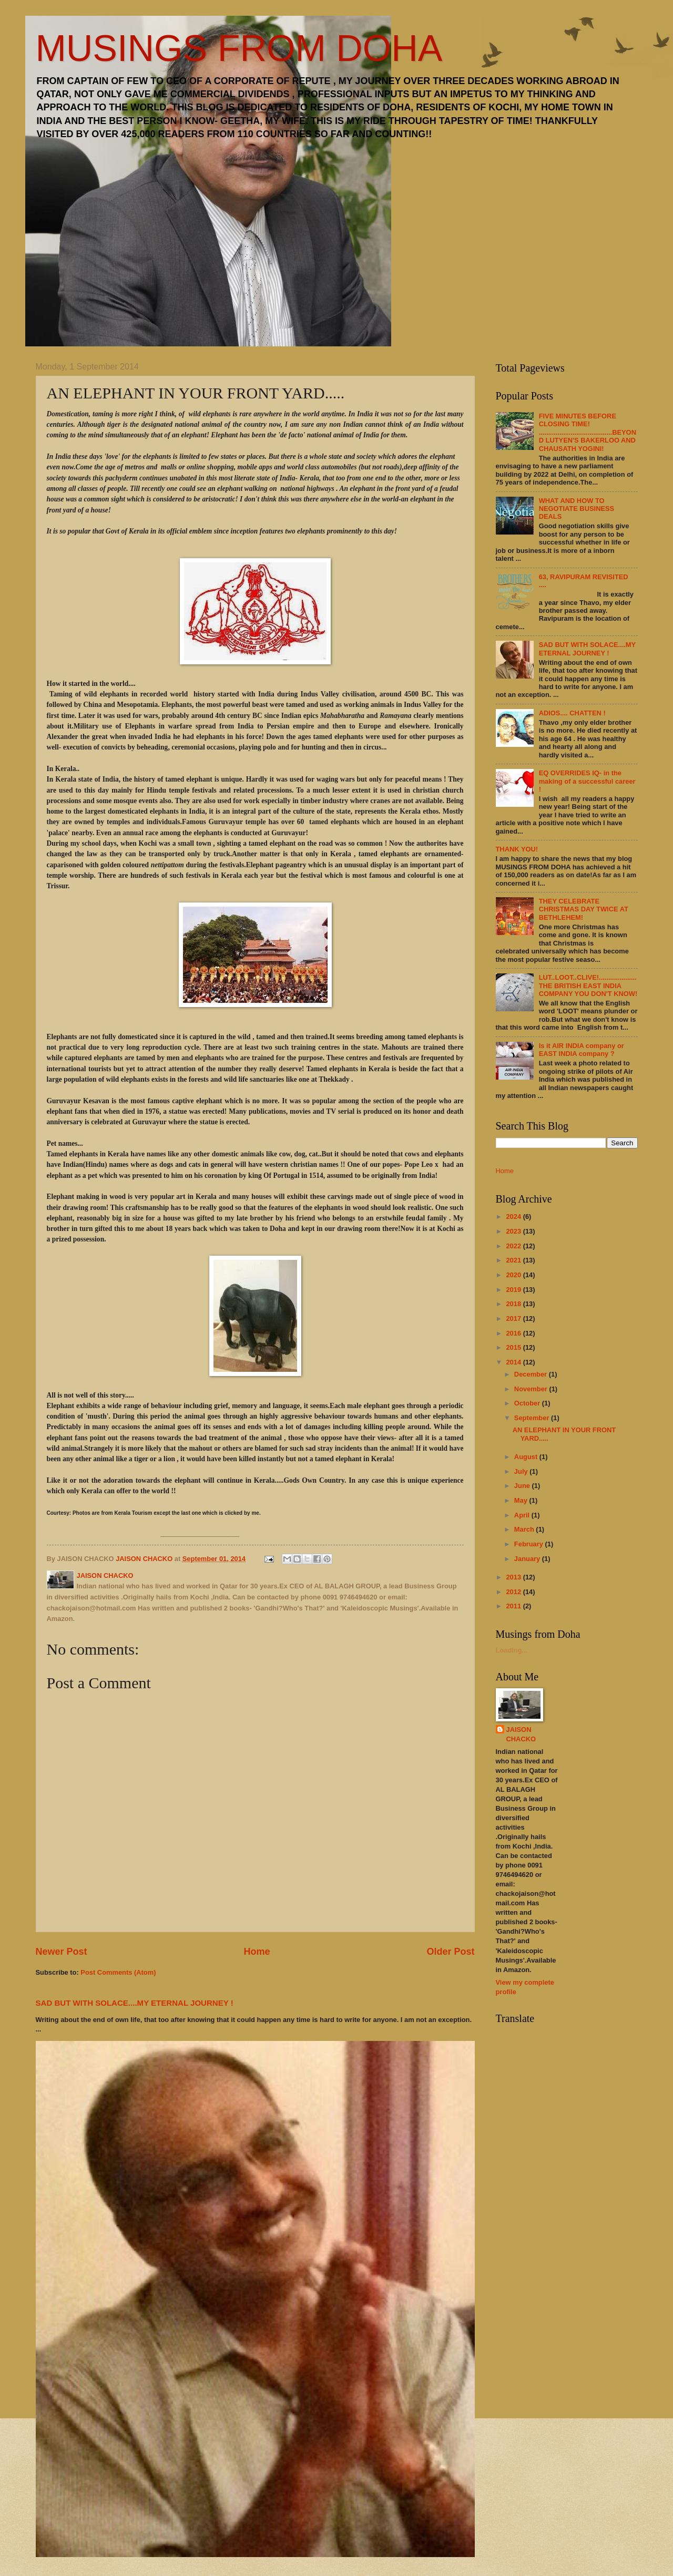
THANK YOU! (517, 849)
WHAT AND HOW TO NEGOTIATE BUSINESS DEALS (577, 509)
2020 (514, 1275)
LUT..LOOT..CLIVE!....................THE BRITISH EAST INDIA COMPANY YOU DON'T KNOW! (588, 985)
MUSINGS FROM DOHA (239, 48)
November (531, 1389)
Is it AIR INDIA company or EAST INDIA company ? (581, 1050)
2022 (514, 1246)
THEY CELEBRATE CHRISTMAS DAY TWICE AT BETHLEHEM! (583, 909)
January (528, 1559)
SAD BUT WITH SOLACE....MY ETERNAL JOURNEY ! (134, 2002)
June (523, 1486)
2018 (514, 1304)
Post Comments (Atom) (118, 1972)
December (531, 1374)
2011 (514, 1606)
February (529, 1544)
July (521, 1471)
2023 (514, 1231)
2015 (514, 1347)
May (521, 1500)
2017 (514, 1318)
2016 (514, 1333)
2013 (514, 1577)
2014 (514, 1362)
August (526, 1457)
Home (256, 1951)
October (528, 1403)
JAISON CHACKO (521, 1734)
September (532, 1418)
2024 (514, 1216)
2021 (514, 1260)
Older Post (450, 1951)
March (525, 1529)
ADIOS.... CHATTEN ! (572, 713)
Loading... (512, 1650)
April (523, 1515)
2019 (514, 1290)
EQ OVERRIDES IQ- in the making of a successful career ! (587, 781)
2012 (514, 1592)
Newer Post (61, 1951)
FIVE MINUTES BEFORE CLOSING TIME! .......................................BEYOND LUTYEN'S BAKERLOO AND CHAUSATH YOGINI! (587, 432)
